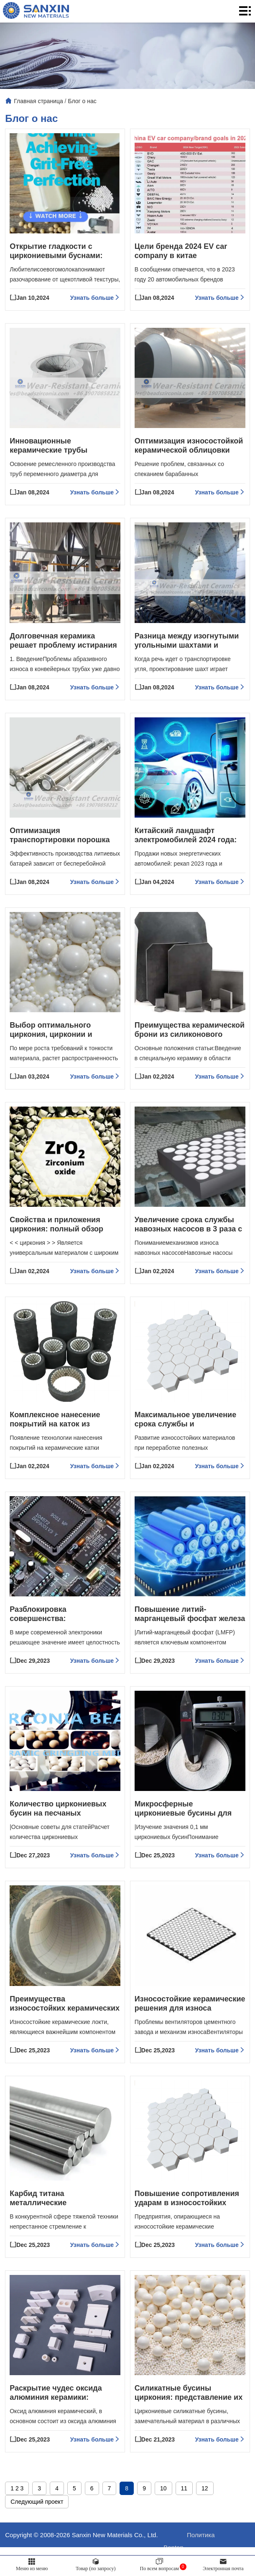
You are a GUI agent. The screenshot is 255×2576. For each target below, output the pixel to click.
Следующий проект (36, 2530)
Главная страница (38, 101)
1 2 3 (16, 2517)
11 (184, 2517)
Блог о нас (82, 101)
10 (163, 2517)
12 (204, 2517)
